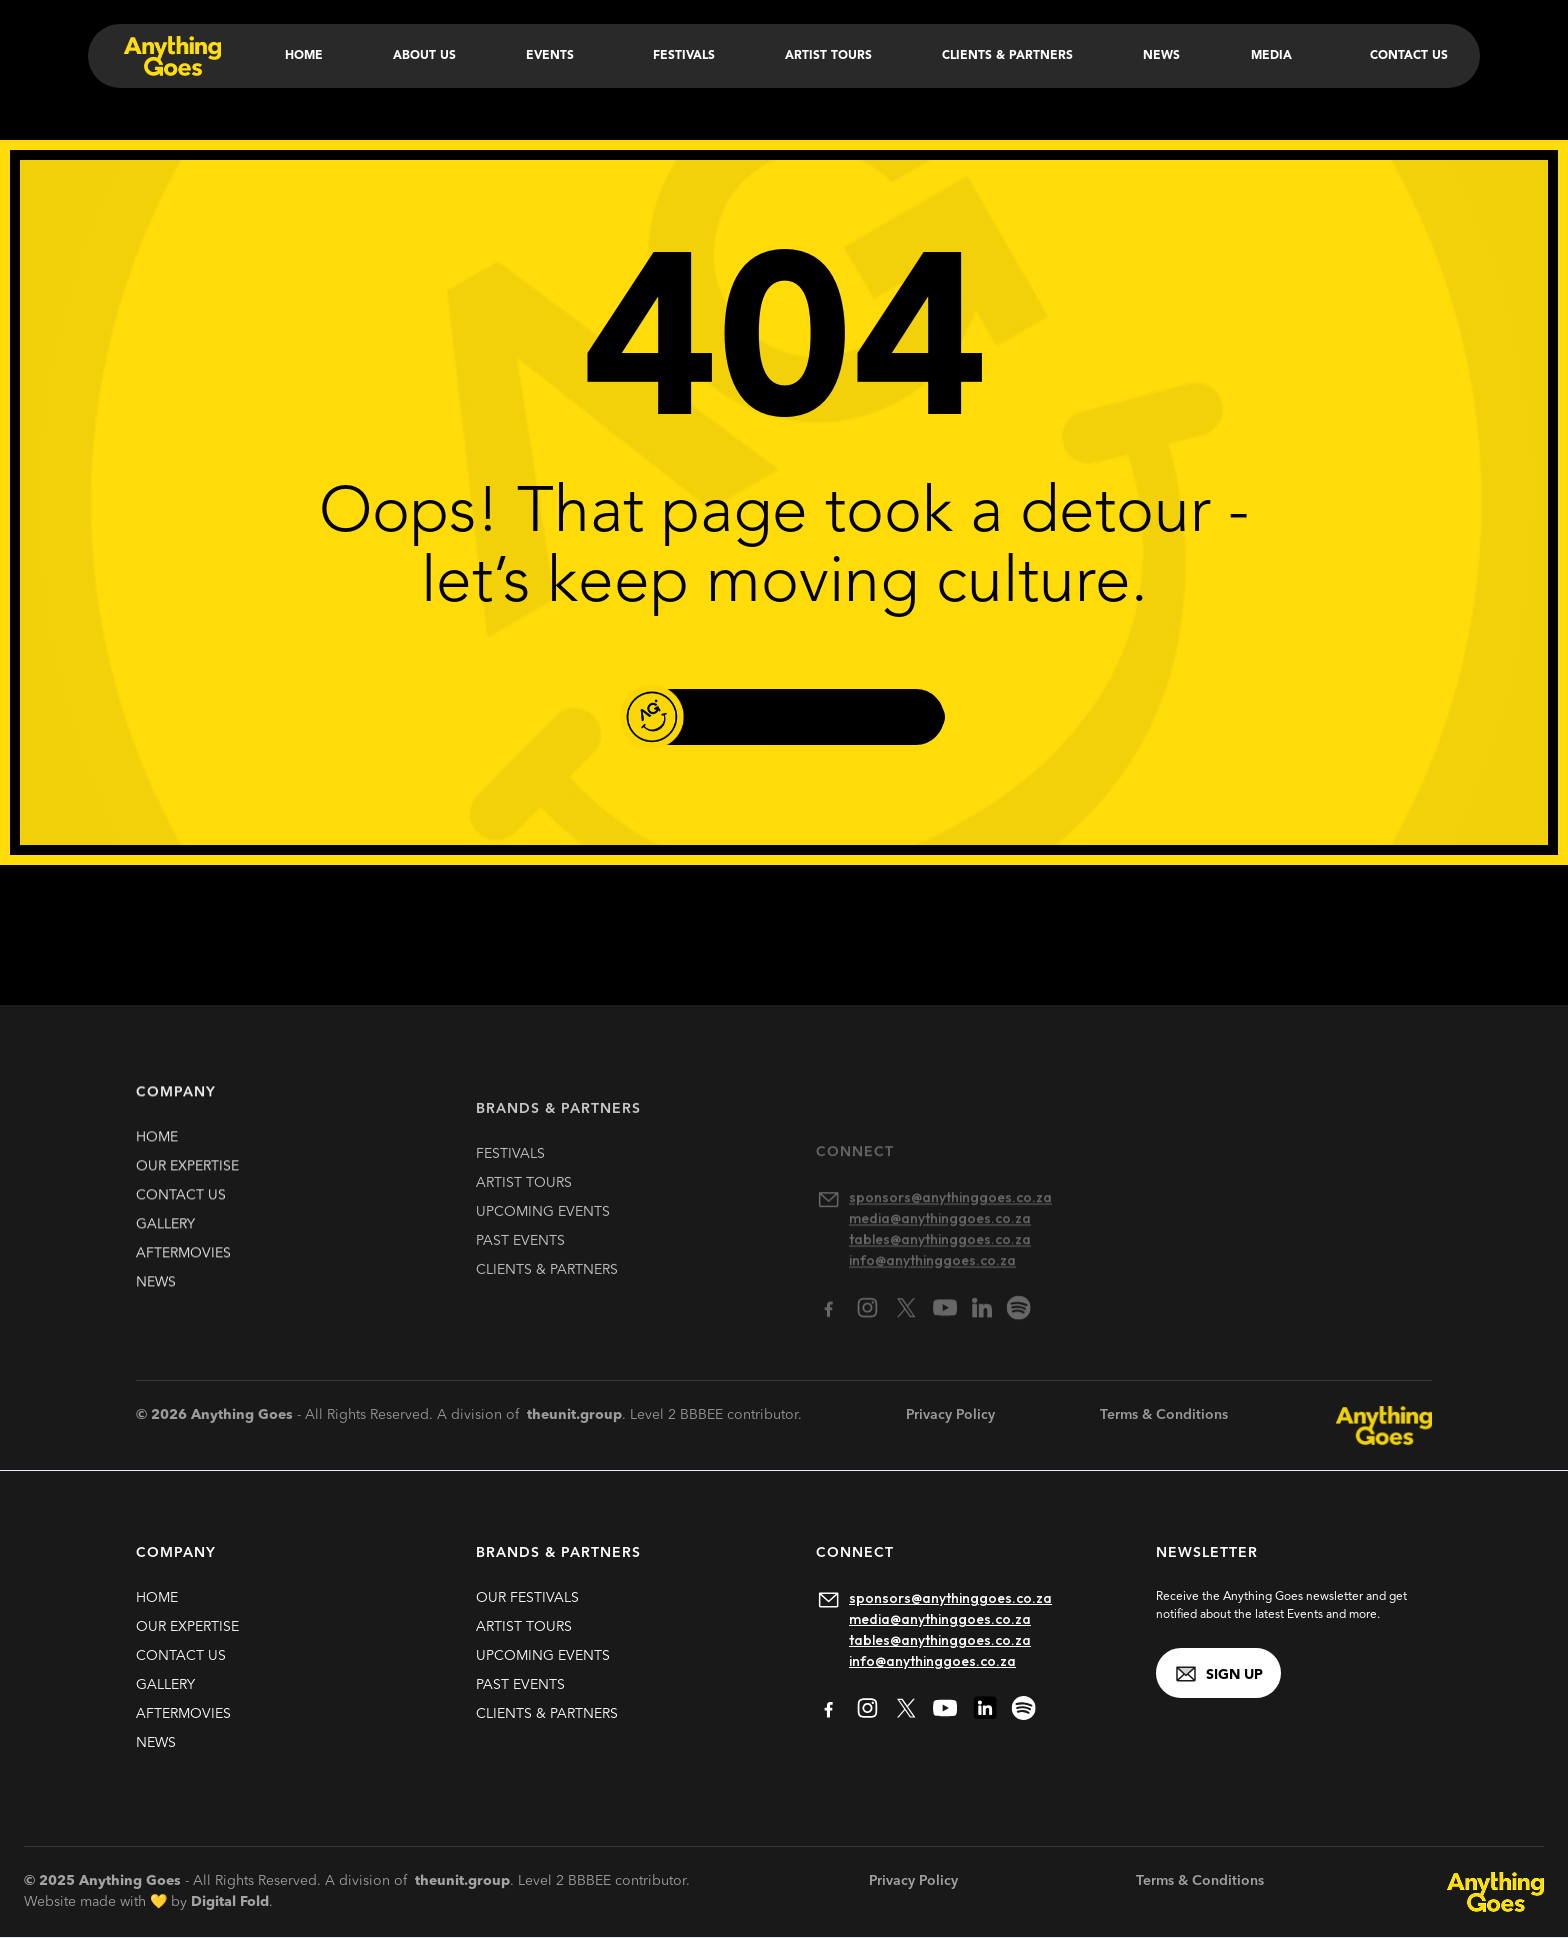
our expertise (187, 1177)
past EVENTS (520, 1267)
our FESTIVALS (527, 1598)
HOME (157, 1148)
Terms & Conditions (1164, 1415)
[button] (554, 56)
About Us (424, 56)
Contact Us (1409, 56)
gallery (165, 1235)
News (1161, 56)
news (156, 1293)
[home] (170, 56)
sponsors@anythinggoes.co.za (950, 1598)
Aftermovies (183, 1264)
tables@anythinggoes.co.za (940, 1640)
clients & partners (547, 1296)
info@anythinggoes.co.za (932, 1661)
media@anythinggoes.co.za (940, 1619)
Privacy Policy (950, 1415)
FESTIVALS (510, 1180)
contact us (181, 1206)
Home (304, 56)
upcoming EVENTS (543, 1238)
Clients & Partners (1007, 56)
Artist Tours (828, 56)
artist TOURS (524, 1209)
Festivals (684, 56)
